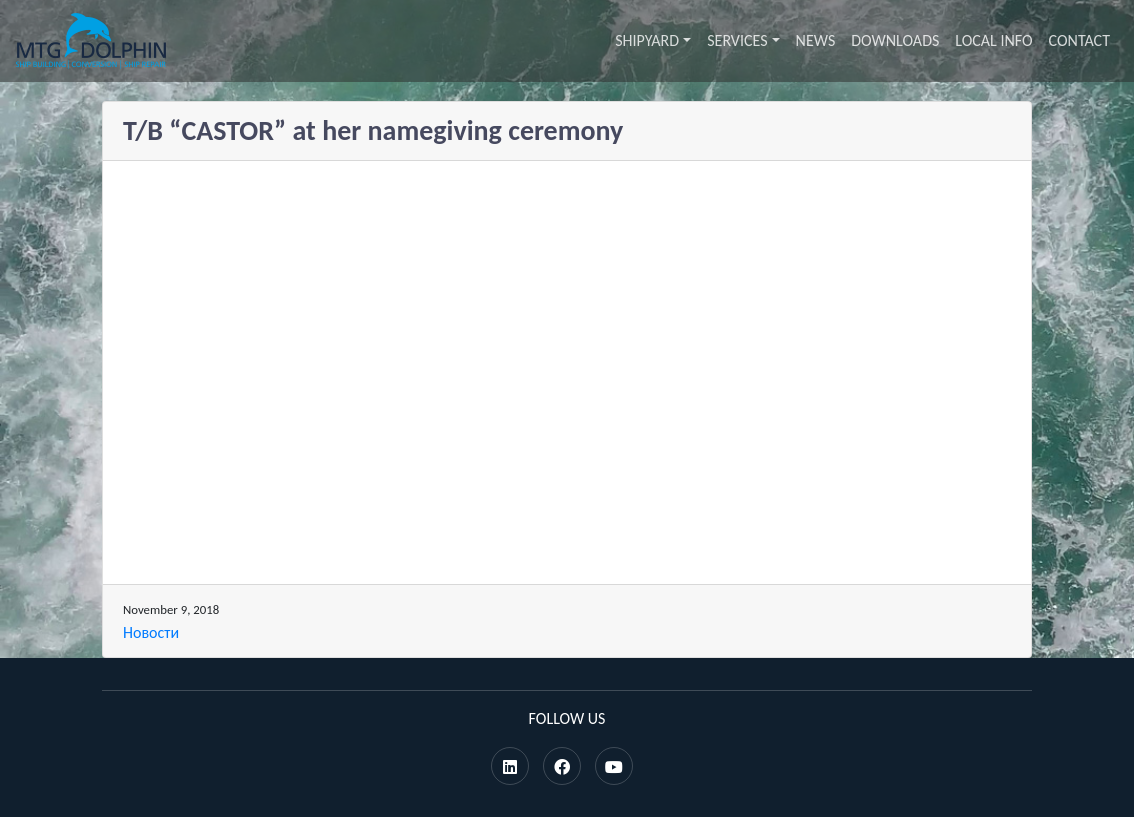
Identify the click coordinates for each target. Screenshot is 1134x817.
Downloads (895, 40)
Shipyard (647, 40)
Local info (993, 40)
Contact (1079, 40)
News (816, 40)
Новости (151, 632)
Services (737, 40)
